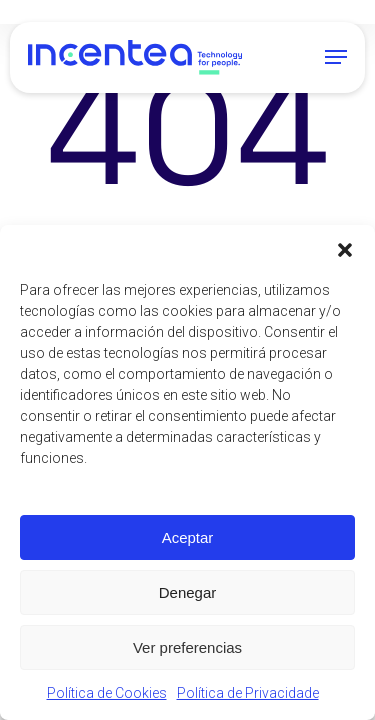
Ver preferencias (187, 647)
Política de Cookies (107, 693)
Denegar (188, 592)
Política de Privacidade (248, 693)
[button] (345, 250)
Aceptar (188, 537)
